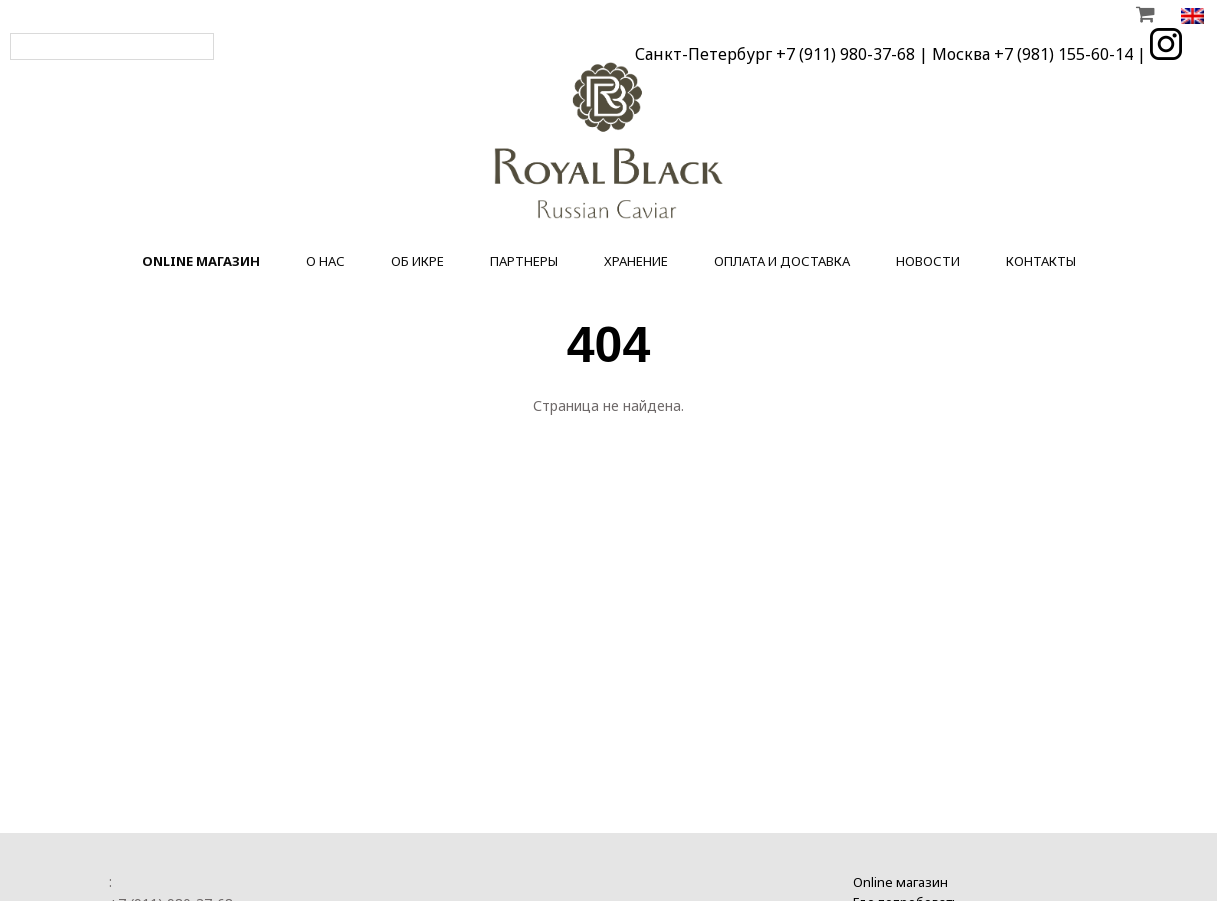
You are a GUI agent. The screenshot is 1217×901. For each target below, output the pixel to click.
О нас (325, 261)
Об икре (417, 261)
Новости (928, 261)
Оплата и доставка (782, 261)
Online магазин (900, 879)
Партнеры (524, 261)
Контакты (1041, 261)
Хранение (636, 261)
